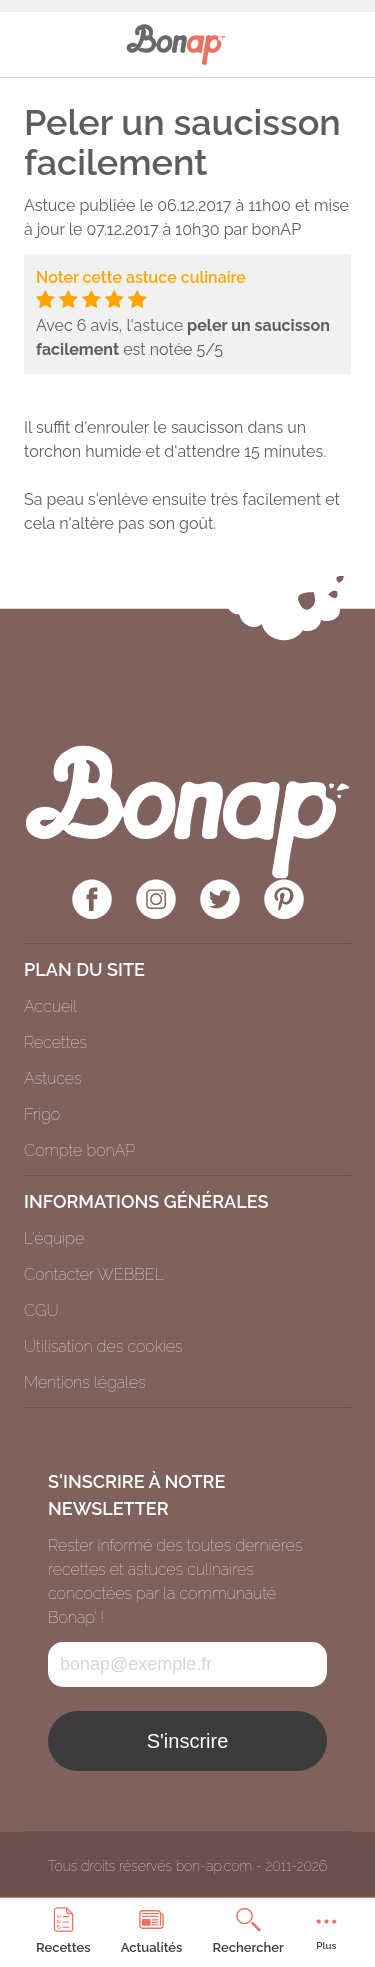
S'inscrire (188, 1741)
